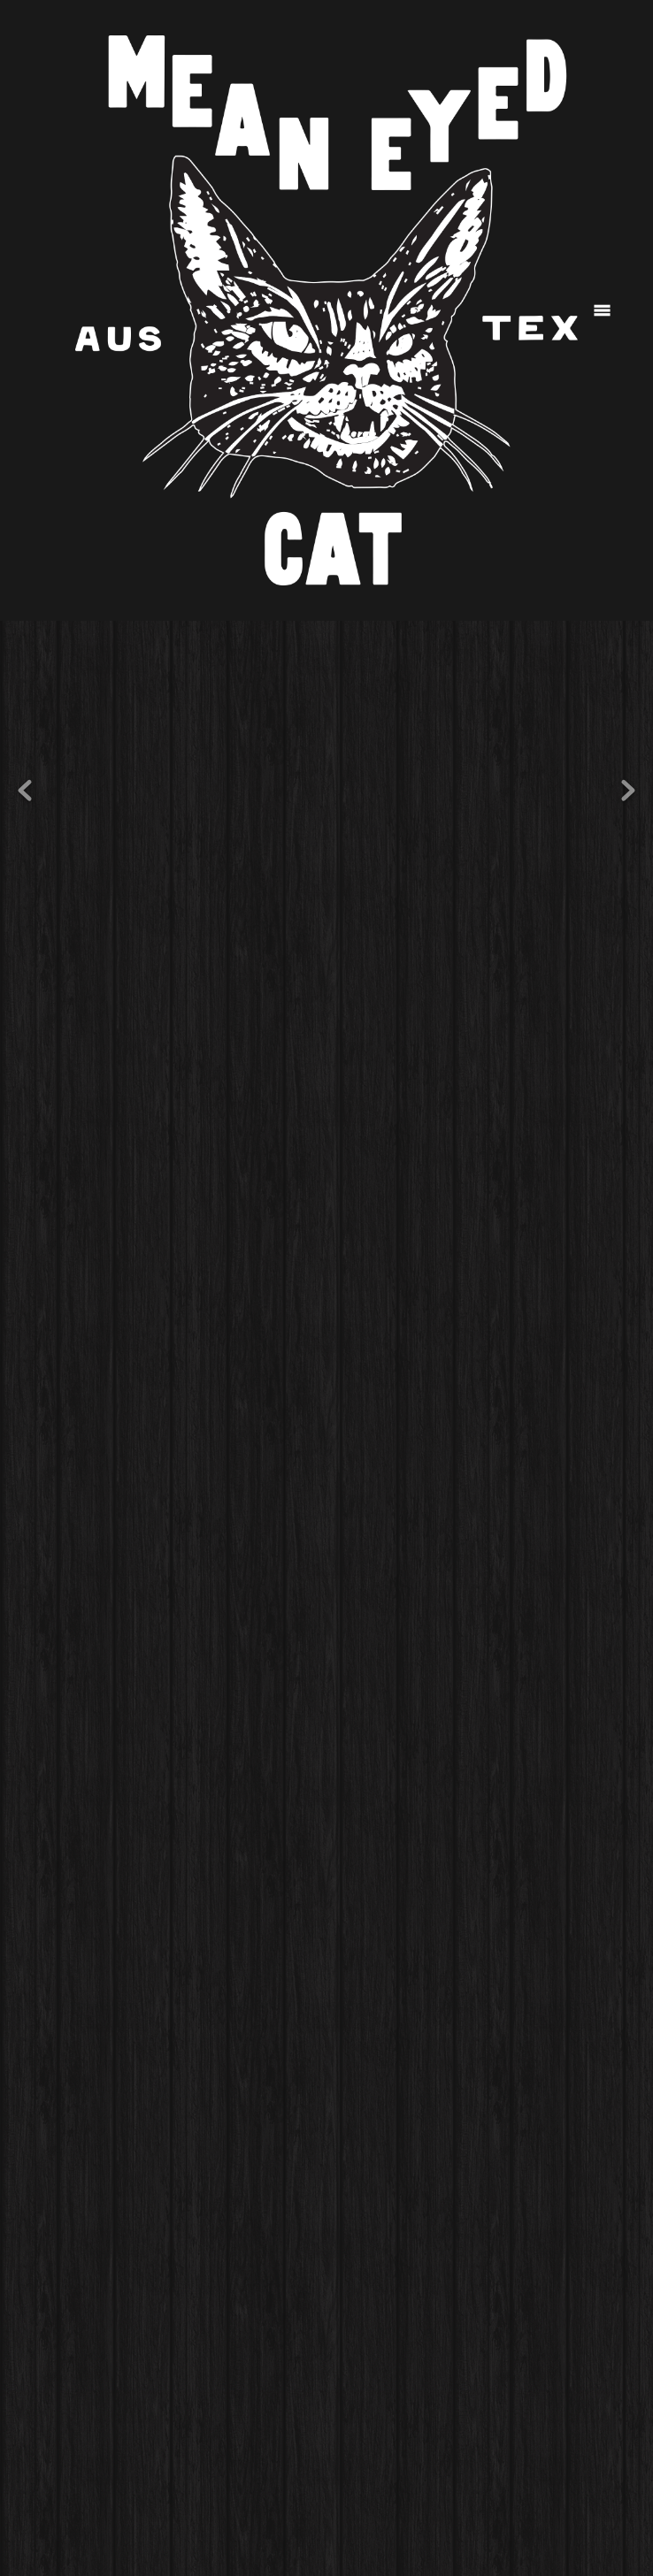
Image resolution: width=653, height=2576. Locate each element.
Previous (25, 791)
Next (628, 791)
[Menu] (602, 310)
